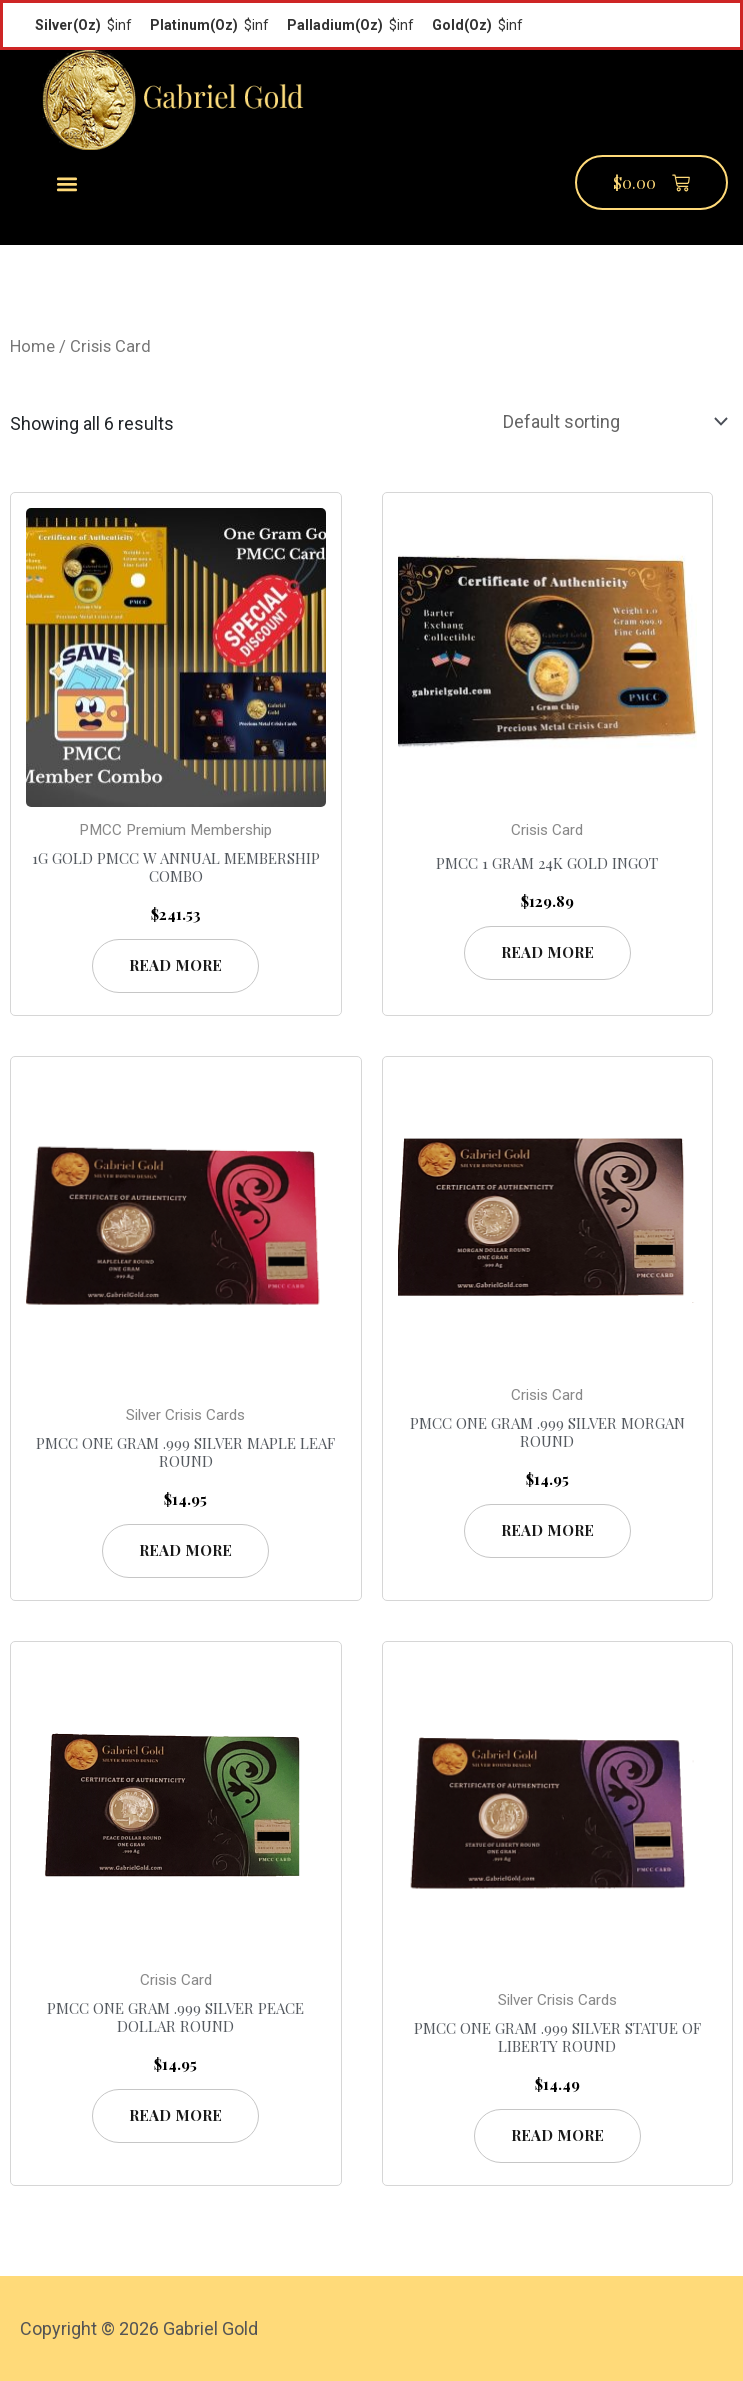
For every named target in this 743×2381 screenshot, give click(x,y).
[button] (67, 183)
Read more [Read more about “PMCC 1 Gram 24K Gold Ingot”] (547, 952)
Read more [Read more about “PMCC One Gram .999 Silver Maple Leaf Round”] (185, 1550)
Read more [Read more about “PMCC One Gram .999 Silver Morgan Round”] (547, 1530)
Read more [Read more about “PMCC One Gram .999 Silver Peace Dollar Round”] (175, 2115)
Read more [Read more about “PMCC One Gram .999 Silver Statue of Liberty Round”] (557, 2135)
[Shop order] (611, 422)
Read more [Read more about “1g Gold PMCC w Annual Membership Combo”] (175, 965)
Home (32, 346)
